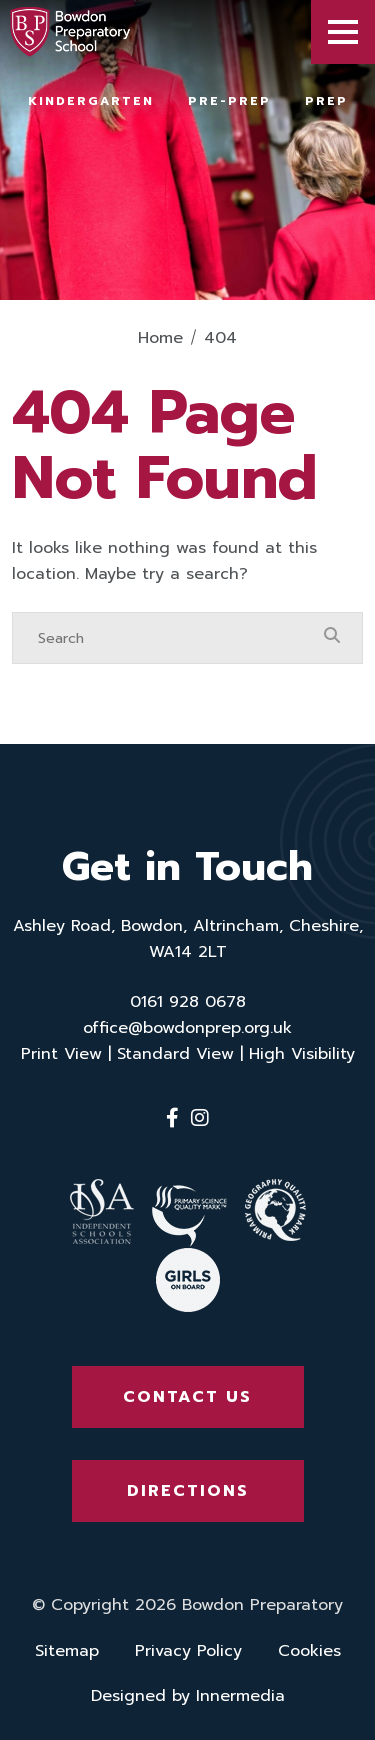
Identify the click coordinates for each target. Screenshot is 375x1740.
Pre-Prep (229, 101)
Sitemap (67, 1651)
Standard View (175, 1054)
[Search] (167, 638)
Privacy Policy (188, 1651)
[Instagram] (200, 1118)
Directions (188, 1491)
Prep (326, 101)
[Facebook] (172, 1118)
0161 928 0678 (188, 1002)
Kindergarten (91, 101)
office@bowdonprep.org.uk (187, 1028)
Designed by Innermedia (188, 1696)
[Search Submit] (332, 637)
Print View (61, 1054)
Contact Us (187, 1397)
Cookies (309, 1651)
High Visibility (302, 1054)
